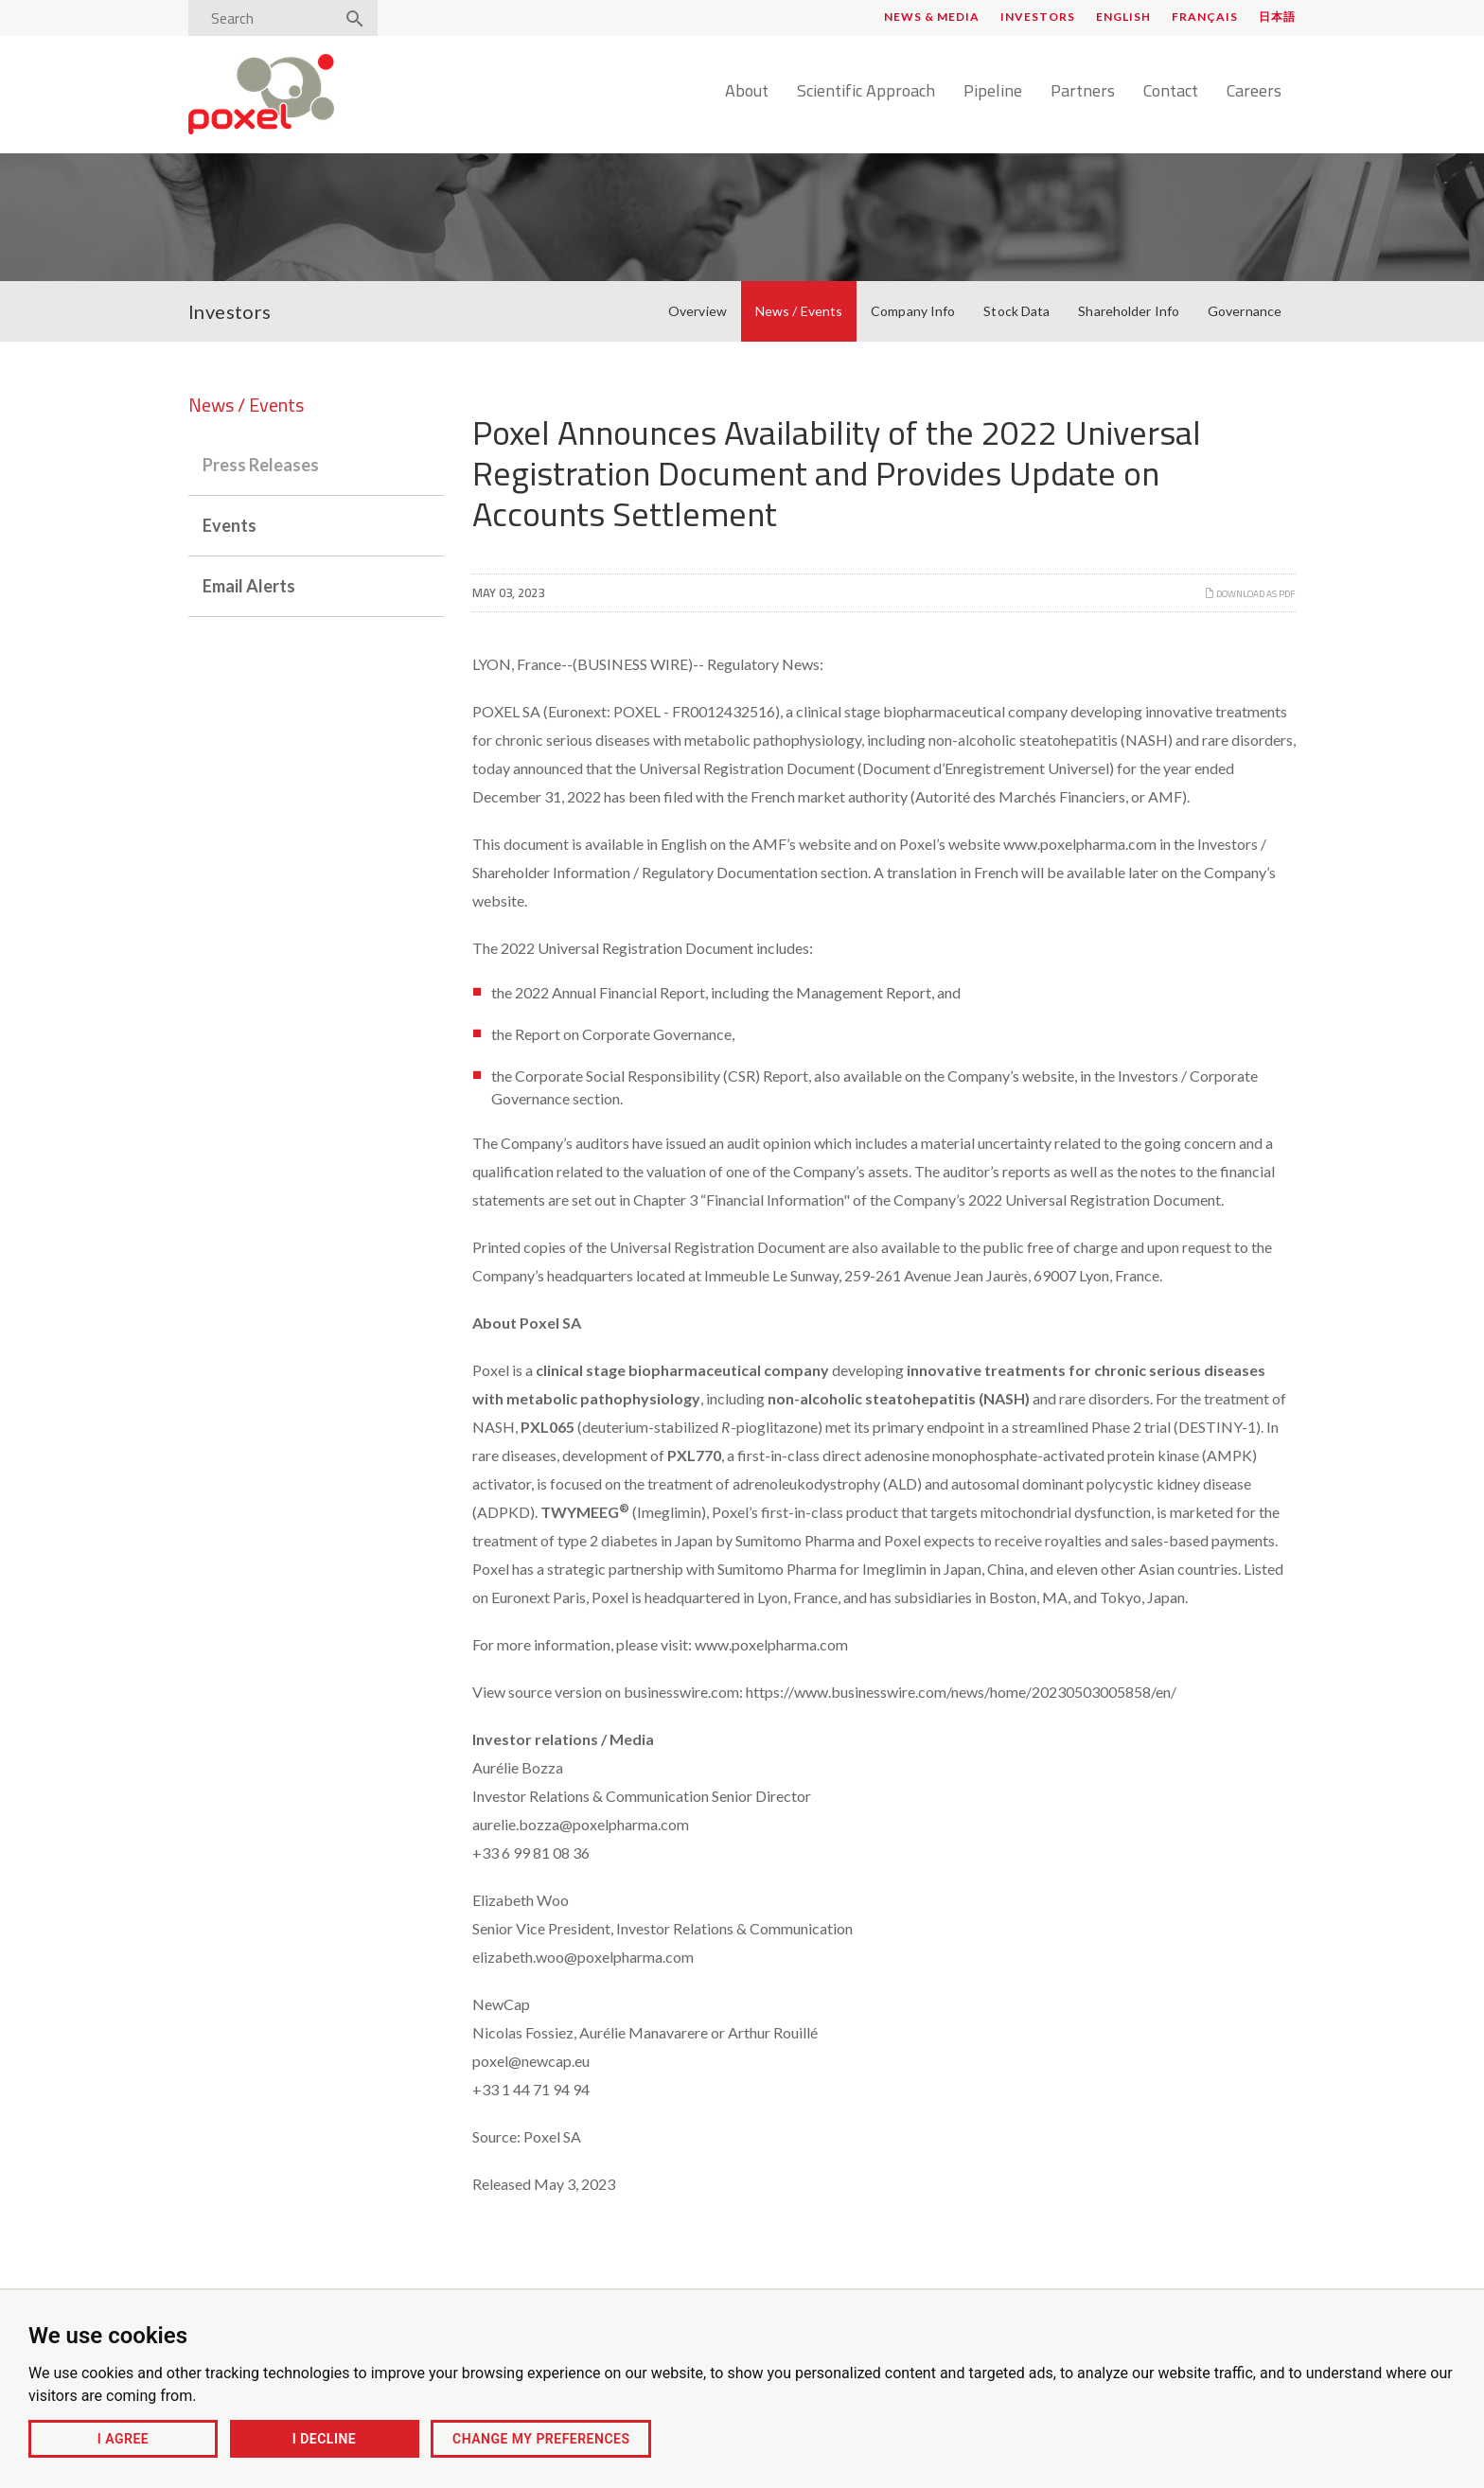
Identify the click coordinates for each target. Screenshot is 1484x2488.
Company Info (913, 311)
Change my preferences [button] (540, 2438)
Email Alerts (249, 585)
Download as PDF (1250, 594)
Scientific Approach (866, 92)
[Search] (267, 18)
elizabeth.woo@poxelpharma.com (583, 1957)
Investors (1037, 16)
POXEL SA (506, 711)
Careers (1254, 92)
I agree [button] (123, 2438)
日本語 (1277, 16)
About (746, 92)
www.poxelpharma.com (1080, 844)
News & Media (932, 16)
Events (229, 525)
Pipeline (992, 92)
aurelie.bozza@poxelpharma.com (580, 1824)
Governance (1244, 311)
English (1123, 16)
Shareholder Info (1128, 311)
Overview (697, 311)
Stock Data (1016, 311)
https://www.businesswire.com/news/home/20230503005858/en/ (961, 1692)
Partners (1083, 92)
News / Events (798, 311)
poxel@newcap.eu (531, 2061)
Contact (1170, 92)
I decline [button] (324, 2438)
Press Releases (261, 464)
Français (1205, 16)
